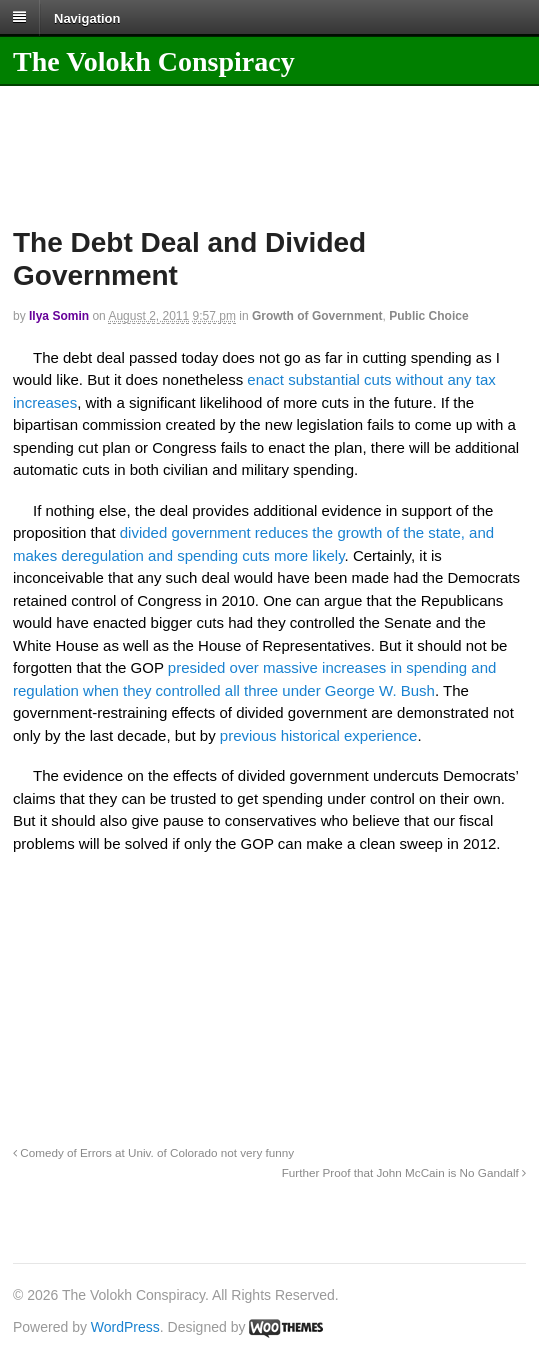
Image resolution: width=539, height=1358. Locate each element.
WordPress (125, 1327)
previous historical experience (319, 735)
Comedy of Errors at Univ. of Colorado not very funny (153, 1152)
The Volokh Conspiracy (154, 61)
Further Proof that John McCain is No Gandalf (404, 1172)
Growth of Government (317, 316)
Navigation (87, 17)
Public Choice (428, 316)
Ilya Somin (59, 316)
